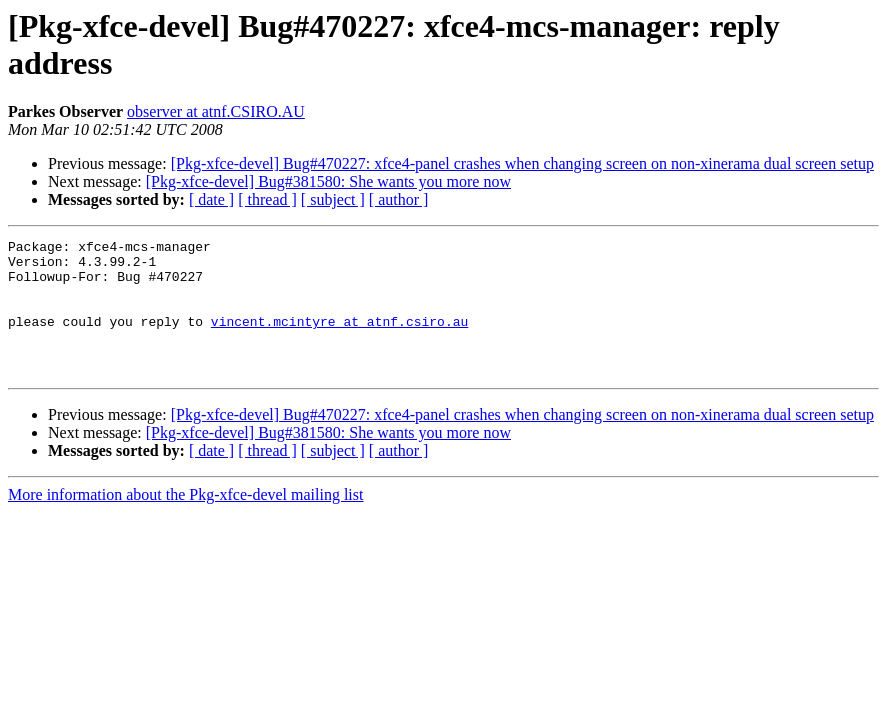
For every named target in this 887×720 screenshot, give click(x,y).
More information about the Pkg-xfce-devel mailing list (185, 521)
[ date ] (211, 199)
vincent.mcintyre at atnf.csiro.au (339, 339)
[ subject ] (333, 199)
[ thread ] (267, 199)
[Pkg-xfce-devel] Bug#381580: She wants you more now (328, 181)
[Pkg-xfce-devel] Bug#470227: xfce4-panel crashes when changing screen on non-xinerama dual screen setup (522, 163)
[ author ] (399, 199)
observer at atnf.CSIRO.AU (216, 111)
